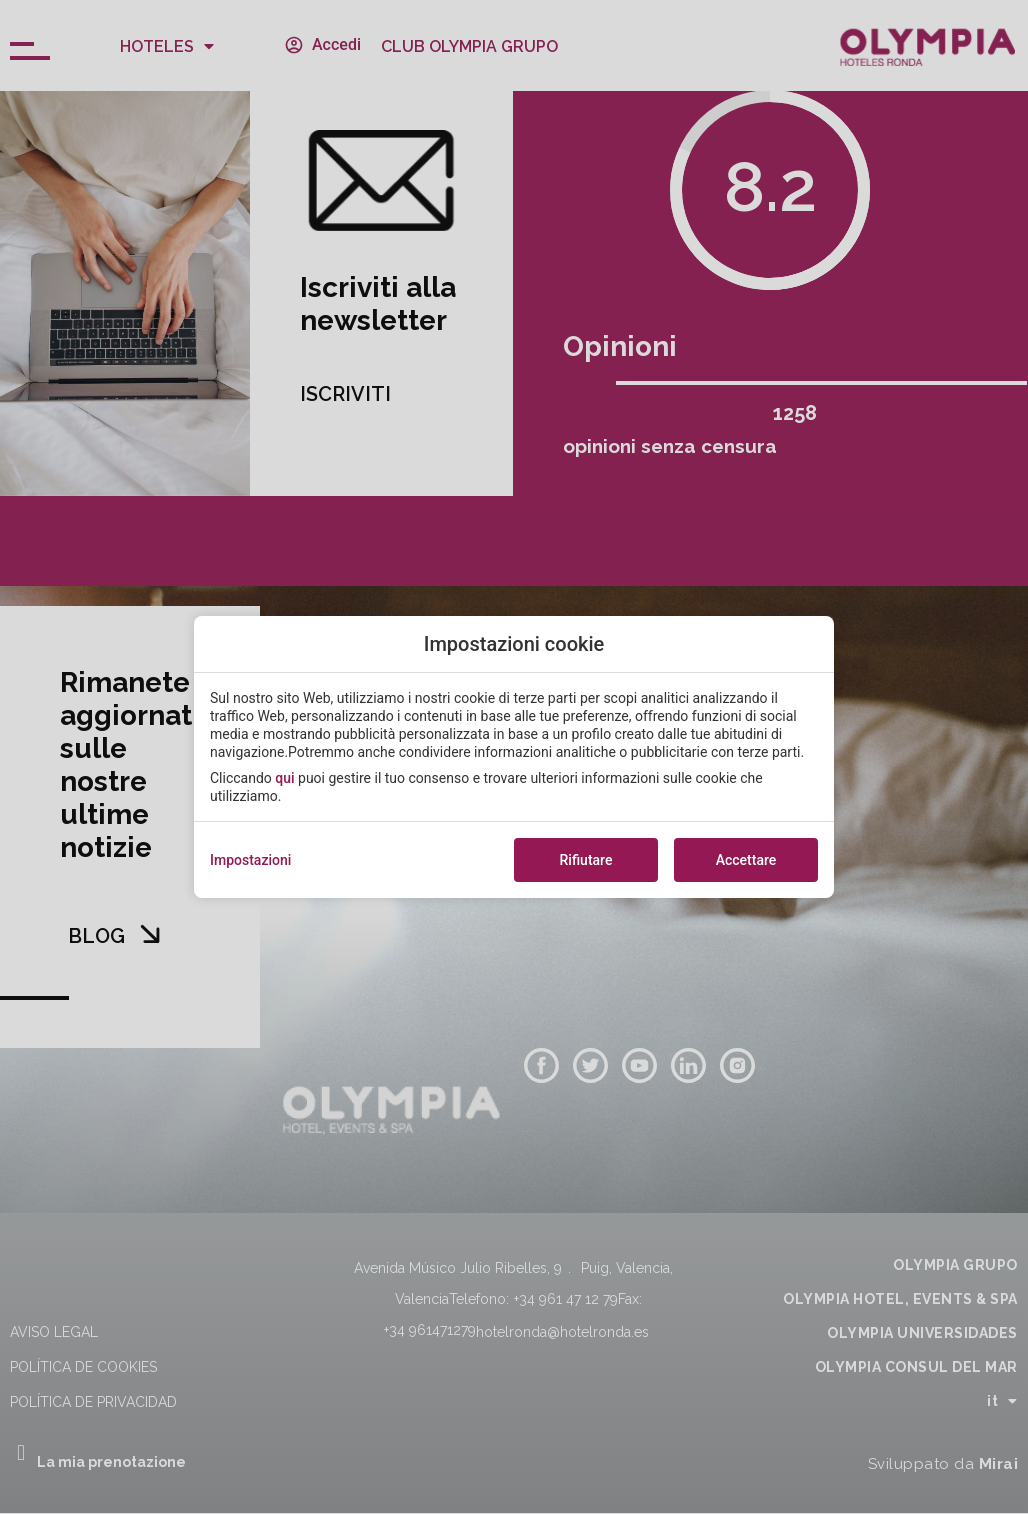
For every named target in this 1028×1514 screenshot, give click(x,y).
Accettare (746, 860)
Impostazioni (250, 860)
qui (284, 778)
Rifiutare (586, 860)
